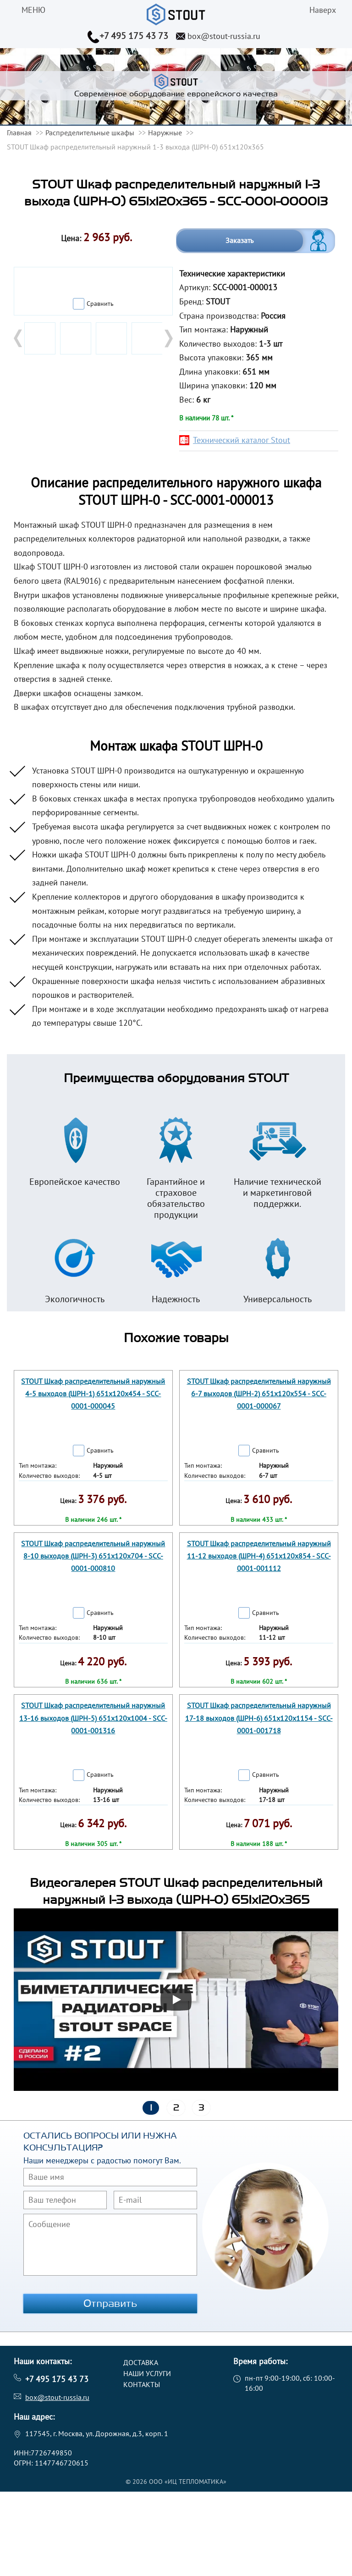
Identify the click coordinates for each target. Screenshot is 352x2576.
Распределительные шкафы (89, 132)
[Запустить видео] (176, 2000)
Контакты (141, 2384)
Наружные (165, 132)
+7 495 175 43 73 (133, 36)
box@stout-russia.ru (223, 36)
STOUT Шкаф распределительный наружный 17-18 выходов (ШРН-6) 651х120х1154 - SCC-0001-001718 (259, 1718)
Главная (19, 132)
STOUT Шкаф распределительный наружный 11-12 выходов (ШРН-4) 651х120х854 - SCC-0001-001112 (259, 1556)
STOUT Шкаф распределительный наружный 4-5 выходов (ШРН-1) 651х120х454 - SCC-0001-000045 (93, 1393)
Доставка (140, 2362)
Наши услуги (147, 2373)
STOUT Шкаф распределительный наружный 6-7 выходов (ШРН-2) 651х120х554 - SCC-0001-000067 (259, 1393)
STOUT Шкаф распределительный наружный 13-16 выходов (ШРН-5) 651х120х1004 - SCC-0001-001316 (93, 1718)
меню (33, 10)
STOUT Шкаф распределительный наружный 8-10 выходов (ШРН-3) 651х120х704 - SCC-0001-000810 (93, 1556)
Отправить (110, 2304)
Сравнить (100, 303)
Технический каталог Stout (241, 440)
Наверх (322, 10)
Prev (19, 338)
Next (168, 338)
